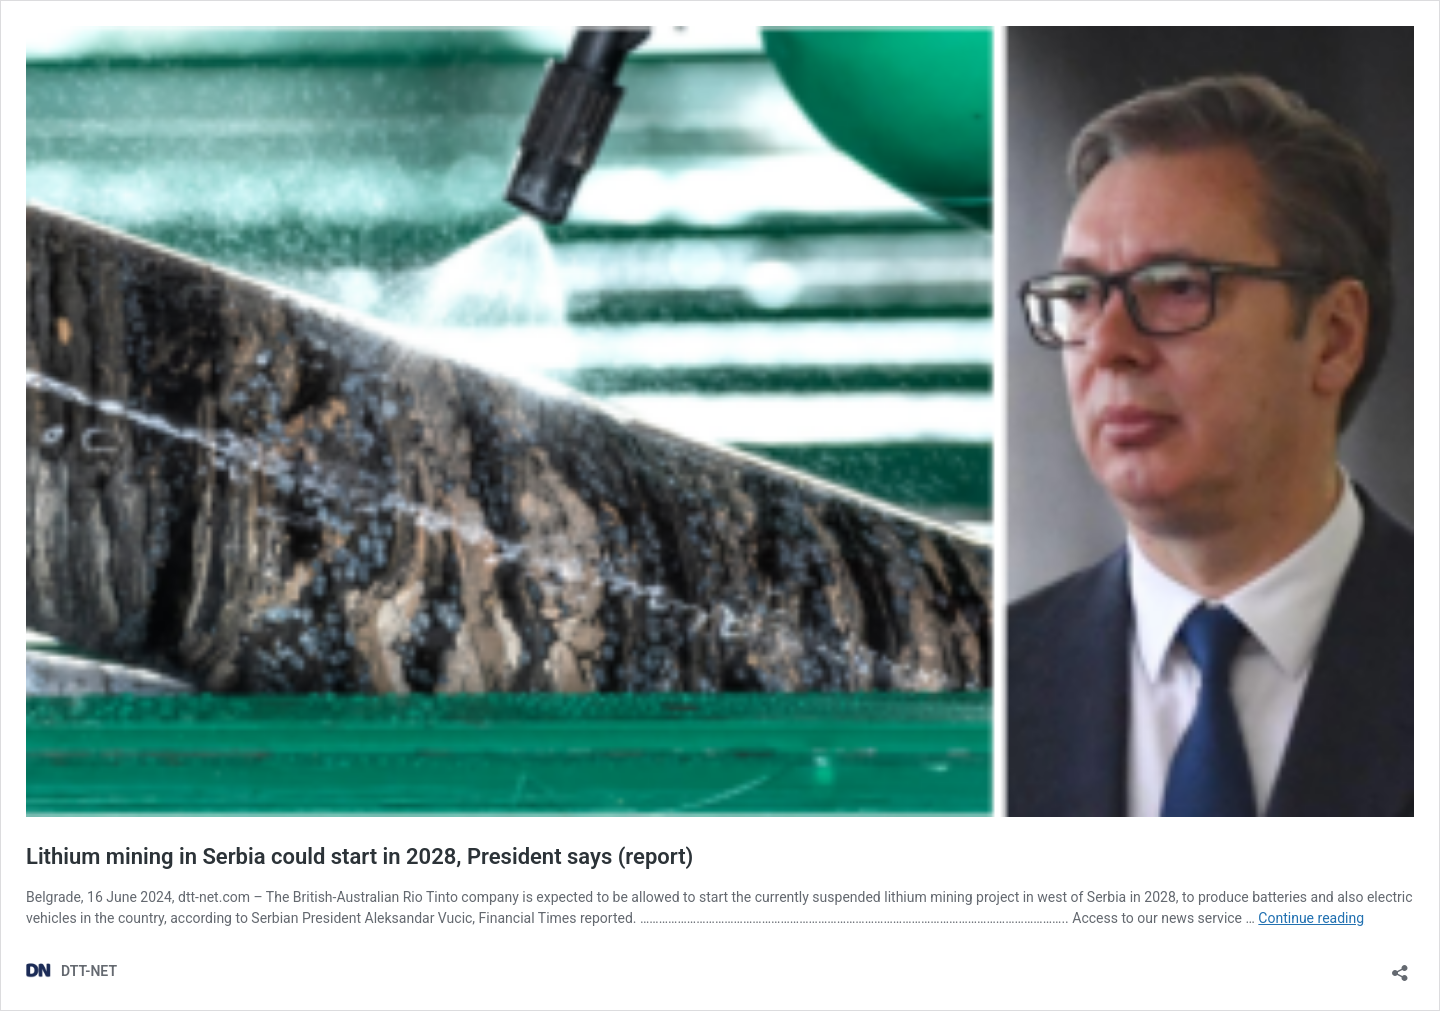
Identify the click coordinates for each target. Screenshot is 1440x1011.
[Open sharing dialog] (1400, 966)
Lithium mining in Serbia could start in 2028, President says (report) (359, 856)
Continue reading (1311, 918)
